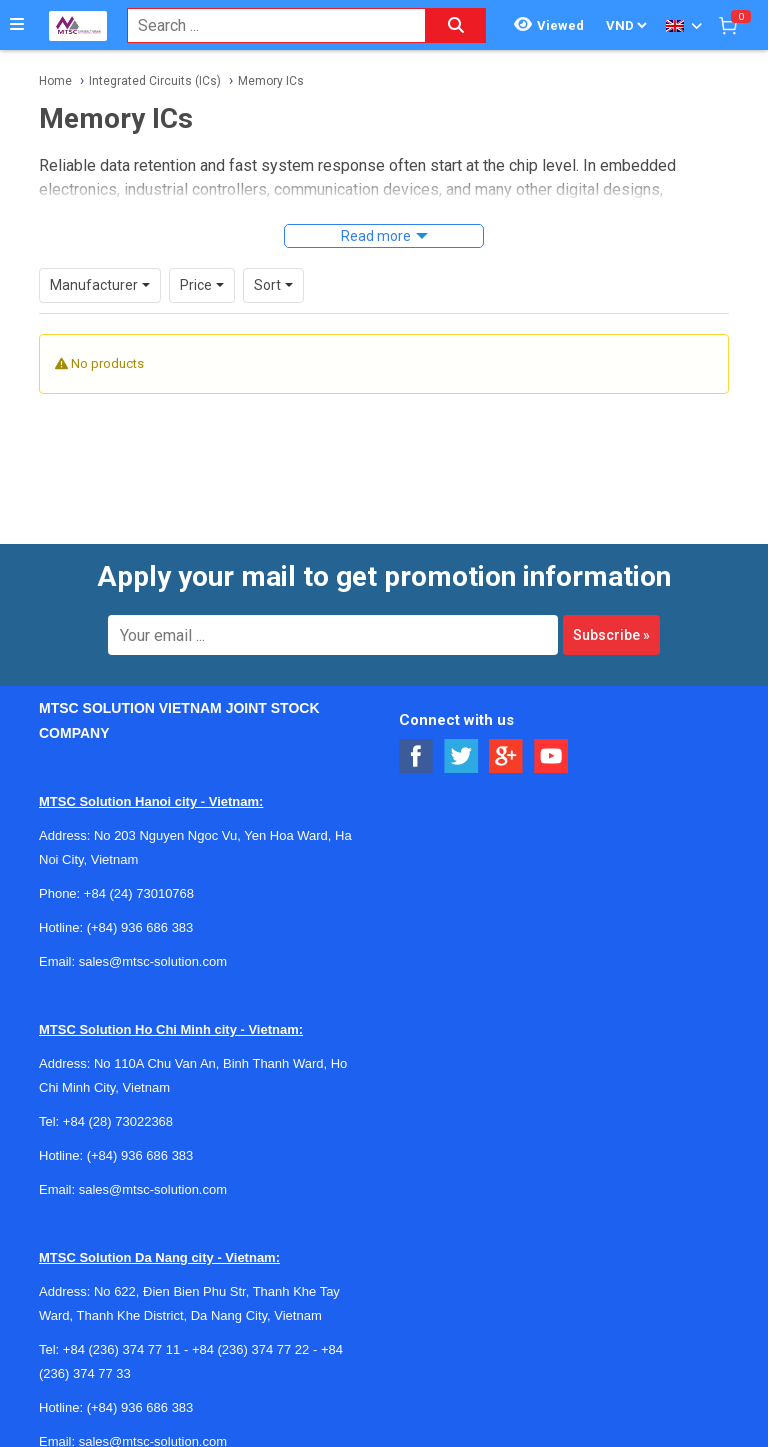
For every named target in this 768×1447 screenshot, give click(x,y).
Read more (376, 236)
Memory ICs (271, 81)
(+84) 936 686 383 (140, 927)
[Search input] (266, 25)
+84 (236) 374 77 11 (121, 1349)
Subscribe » (611, 635)
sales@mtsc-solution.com (153, 961)
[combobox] (266, 25)
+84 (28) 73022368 (118, 1121)
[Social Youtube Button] (551, 756)
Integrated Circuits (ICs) (155, 81)
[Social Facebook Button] (416, 756)
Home (55, 81)
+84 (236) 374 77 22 (250, 1349)
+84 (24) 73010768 (139, 893)
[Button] (17, 25)
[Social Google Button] (506, 756)
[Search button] (456, 25)
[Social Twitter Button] (461, 756)
